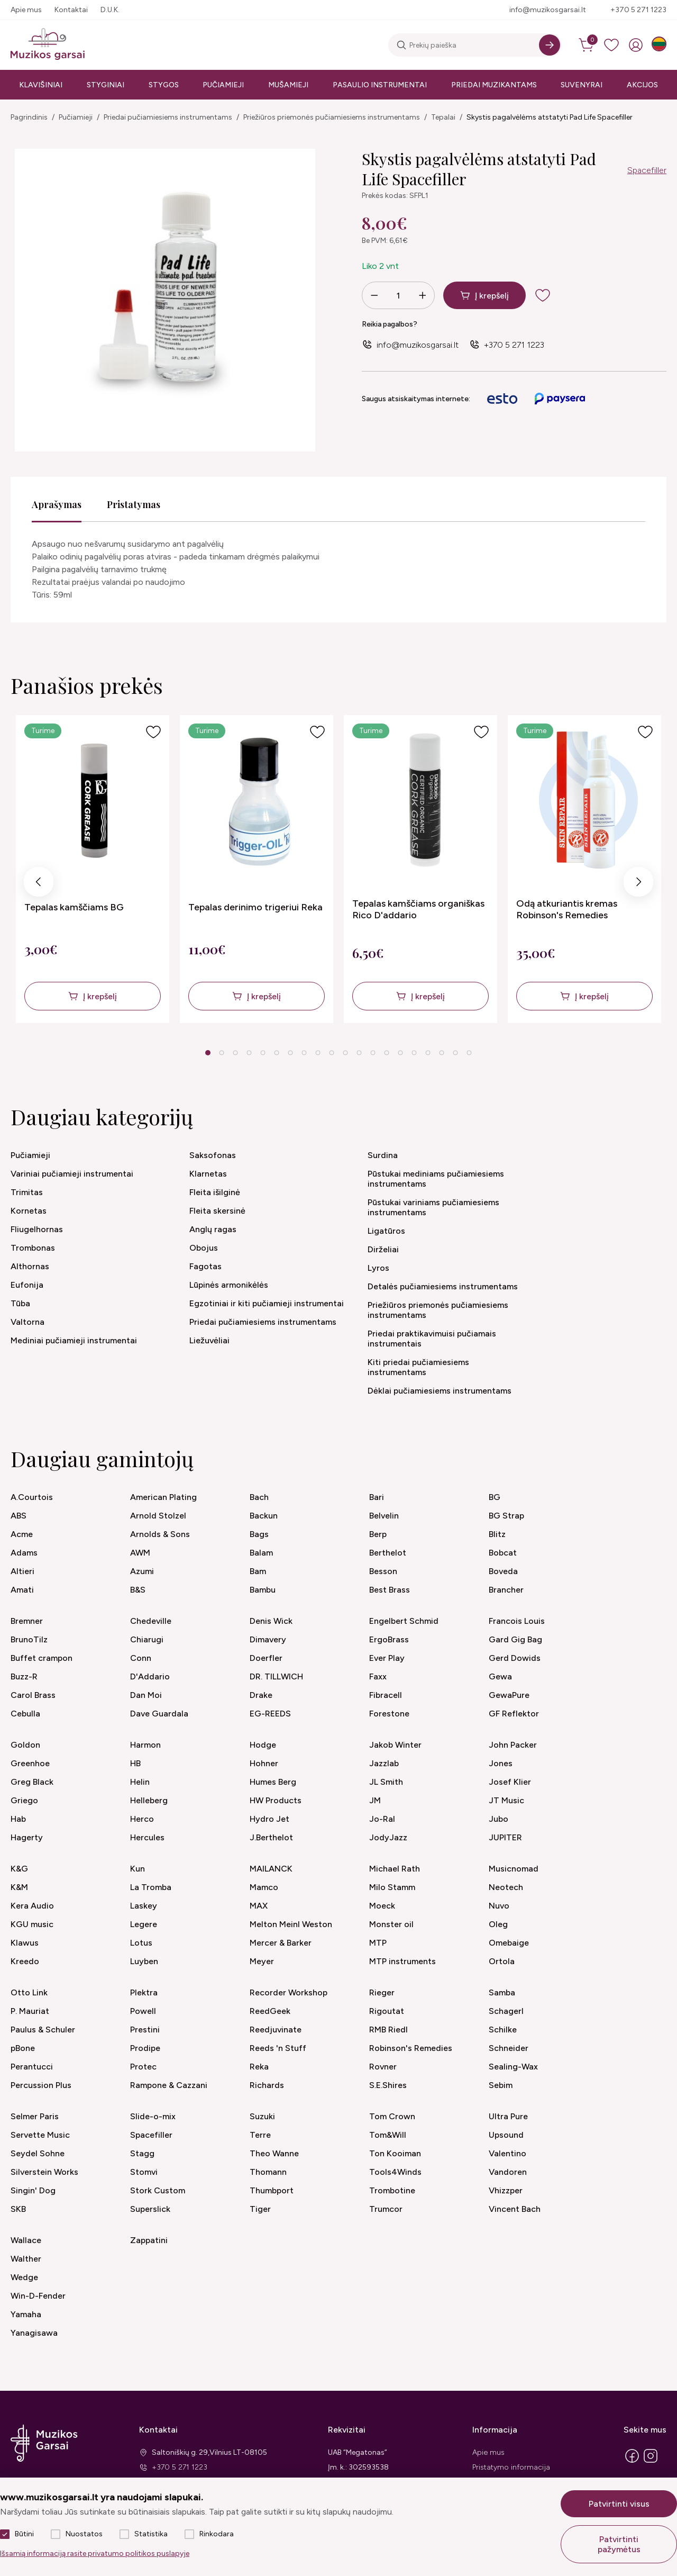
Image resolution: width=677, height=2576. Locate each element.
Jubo (498, 1819)
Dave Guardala (159, 1714)
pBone (23, 2048)
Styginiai (105, 84)
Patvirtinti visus (619, 2504)
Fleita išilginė (214, 1192)
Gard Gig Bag (515, 1639)
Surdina (383, 1155)
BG (494, 1497)
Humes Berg (273, 1782)
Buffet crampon (41, 1658)
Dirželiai (383, 1249)
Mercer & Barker (281, 1943)
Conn (140, 1658)
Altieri (22, 1571)
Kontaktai (71, 9)
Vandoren (508, 2172)
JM (375, 1800)
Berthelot (387, 1553)
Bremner (27, 1621)
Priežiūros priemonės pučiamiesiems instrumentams (331, 117)
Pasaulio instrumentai (380, 84)
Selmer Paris (35, 2116)
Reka (259, 2067)
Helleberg (149, 1800)
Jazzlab (384, 1763)
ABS (18, 1516)
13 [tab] (373, 1052)
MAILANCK (271, 1869)
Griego (24, 1800)
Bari (376, 1497)
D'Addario (150, 1676)
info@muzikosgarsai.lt (547, 9)
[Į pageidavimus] (153, 732)
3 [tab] (235, 1052)
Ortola (502, 1961)
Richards (267, 2085)
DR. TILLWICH (276, 1676)
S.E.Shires (388, 2085)
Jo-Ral (382, 1819)
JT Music (506, 1800)
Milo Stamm (392, 1887)
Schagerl (506, 2011)
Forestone (389, 1714)
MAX (259, 1906)
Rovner (383, 2067)
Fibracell (385, 1695)
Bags (259, 1534)
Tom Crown (392, 2116)
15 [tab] (400, 1052)
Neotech (506, 1887)
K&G (19, 1869)
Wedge (24, 2277)
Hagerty (27, 1837)
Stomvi (144, 2172)
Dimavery (268, 1639)
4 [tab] (249, 1052)
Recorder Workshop (288, 1992)
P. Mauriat (30, 2011)
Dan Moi (146, 1695)
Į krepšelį (492, 296)
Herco (142, 1819)
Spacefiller (646, 170)
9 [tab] (317, 1052)
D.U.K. (110, 9)
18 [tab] (441, 1052)
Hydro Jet (269, 1819)
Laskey (143, 1906)
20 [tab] (469, 1052)
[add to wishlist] (551, 295)
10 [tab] (331, 1052)
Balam (261, 1553)
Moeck (382, 1906)
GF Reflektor (514, 1714)
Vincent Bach (515, 2209)
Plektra (144, 1992)
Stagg (142, 2153)
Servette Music (40, 2135)
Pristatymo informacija (511, 2467)
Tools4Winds (395, 2172)
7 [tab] (290, 1052)
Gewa (500, 1676)
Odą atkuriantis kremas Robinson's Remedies (566, 909)
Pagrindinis (29, 117)
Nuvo (499, 1906)
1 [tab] (207, 1052)
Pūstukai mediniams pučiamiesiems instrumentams (436, 1179)
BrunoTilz (29, 1639)
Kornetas (29, 1211)
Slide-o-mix (153, 2116)
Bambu (263, 1590)
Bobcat (503, 1553)
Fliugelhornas (37, 1229)
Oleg (498, 1924)
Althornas (30, 1266)
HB (135, 1763)
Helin (140, 1782)
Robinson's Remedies (410, 2048)
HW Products (275, 1800)
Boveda (503, 1571)
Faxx (378, 1676)
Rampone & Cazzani (168, 2085)
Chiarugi (146, 1639)
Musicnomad (513, 1869)
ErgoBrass (389, 1639)
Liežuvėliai (209, 1340)
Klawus (25, 1943)
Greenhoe (30, 1763)
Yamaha (26, 2314)
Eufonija (27, 1285)
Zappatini (149, 2240)
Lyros (378, 1268)
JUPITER (505, 1837)
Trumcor (385, 2209)
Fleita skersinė (217, 1211)
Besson (383, 1571)
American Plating (163, 1497)
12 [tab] (359, 1052)
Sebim (501, 2085)
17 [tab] (428, 1052)
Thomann (268, 2172)
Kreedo (25, 1961)
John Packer (513, 1745)
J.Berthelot (271, 1837)
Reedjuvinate (275, 2029)
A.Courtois (32, 1497)
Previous (38, 885)
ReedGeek (270, 2011)
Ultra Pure (508, 2116)
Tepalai (443, 117)
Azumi (142, 1571)
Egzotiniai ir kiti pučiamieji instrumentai (266, 1303)
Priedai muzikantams (494, 84)
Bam (258, 1571)
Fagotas (205, 1266)
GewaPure (509, 1695)
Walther (26, 2259)
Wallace (26, 2240)
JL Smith (386, 1782)
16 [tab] (414, 1052)
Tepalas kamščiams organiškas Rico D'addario (418, 909)
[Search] (549, 45)
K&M (19, 1887)
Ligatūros (386, 1231)
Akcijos (642, 84)
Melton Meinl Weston (291, 1924)
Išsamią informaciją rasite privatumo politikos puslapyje (94, 2553)
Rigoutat (386, 2011)
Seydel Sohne (38, 2153)
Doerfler (266, 1658)
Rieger (382, 1992)
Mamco (264, 1887)
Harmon (145, 1745)
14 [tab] (386, 1052)
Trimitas (27, 1192)
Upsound (506, 2135)
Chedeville (150, 1621)
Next (638, 885)
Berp (378, 1534)
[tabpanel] (92, 869)
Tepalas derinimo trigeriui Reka (255, 907)
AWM (140, 1553)
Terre (260, 2135)
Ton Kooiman (395, 2153)
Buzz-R (24, 1676)
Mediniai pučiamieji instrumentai (74, 1340)
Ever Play (387, 1658)
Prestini (145, 2029)
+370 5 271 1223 (638, 9)
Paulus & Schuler (43, 2029)
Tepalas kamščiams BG (74, 907)
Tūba (20, 1303)
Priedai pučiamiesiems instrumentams (168, 117)
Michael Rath (394, 1869)
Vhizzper (506, 2190)
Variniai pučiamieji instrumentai (72, 1174)
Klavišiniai (40, 84)
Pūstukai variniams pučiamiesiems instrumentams (433, 1207)
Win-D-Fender (38, 2296)
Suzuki (262, 2116)
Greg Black (32, 1782)
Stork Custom (157, 2190)
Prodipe (145, 2048)
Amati (22, 1590)
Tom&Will (387, 2135)
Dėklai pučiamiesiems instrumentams (439, 1391)
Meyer (262, 1961)
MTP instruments (402, 1961)
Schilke (503, 2029)
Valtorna (27, 1322)
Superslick (150, 2209)
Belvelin (384, 1516)
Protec (143, 2067)
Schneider (508, 2048)
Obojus (203, 1248)
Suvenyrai (581, 84)
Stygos (164, 84)
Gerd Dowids (515, 1658)
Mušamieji (288, 84)
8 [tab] (304, 1052)
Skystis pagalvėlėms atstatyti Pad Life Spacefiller (549, 117)
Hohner (264, 1763)
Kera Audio (32, 1906)
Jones (501, 1763)
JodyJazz (388, 1837)
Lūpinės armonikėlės (228, 1285)
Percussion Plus (41, 2085)
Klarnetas (208, 1174)
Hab (18, 1819)
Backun (264, 1516)
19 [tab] (455, 1052)
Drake (261, 1695)
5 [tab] (262, 1052)
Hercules (147, 1837)
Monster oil (391, 1924)
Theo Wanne (274, 2153)
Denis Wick (271, 1621)
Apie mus (26, 9)
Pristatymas (133, 504)
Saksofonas (212, 1155)
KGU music (32, 1924)
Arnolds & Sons (160, 1534)
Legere (143, 1924)
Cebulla (25, 1714)
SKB (18, 2209)
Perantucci (32, 2067)
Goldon (25, 1745)
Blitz (497, 1534)
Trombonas (33, 1248)
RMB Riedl (388, 2029)
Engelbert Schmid (403, 1621)
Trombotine (392, 2190)
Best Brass (389, 1590)
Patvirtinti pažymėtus (619, 2544)
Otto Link (29, 1992)
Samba (502, 1992)
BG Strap (506, 1516)
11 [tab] (345, 1052)
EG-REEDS (270, 1714)
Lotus (141, 1943)
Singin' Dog (33, 2190)
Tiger (260, 2209)
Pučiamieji (223, 84)
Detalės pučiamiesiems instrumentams (443, 1286)
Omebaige (509, 1943)
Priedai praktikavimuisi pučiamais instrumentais (432, 1338)
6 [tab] (276, 1052)
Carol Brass (33, 1695)
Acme (22, 1534)
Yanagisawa (34, 2333)
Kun (137, 1869)
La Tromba (150, 1887)
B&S (137, 1590)
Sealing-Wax (513, 2067)
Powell (143, 2011)
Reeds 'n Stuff (278, 2048)
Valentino (507, 2153)
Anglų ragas (212, 1229)
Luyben (144, 1961)
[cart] (587, 45)
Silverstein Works (44, 2172)
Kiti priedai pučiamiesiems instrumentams (418, 1367)
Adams (24, 1553)
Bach (259, 1497)
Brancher (506, 1590)
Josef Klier (510, 1782)
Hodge (263, 1745)
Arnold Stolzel (158, 1516)
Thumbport (272, 2190)
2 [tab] (221, 1052)
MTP (378, 1943)
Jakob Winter (395, 1745)
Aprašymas (56, 504)
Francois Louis (517, 1621)
